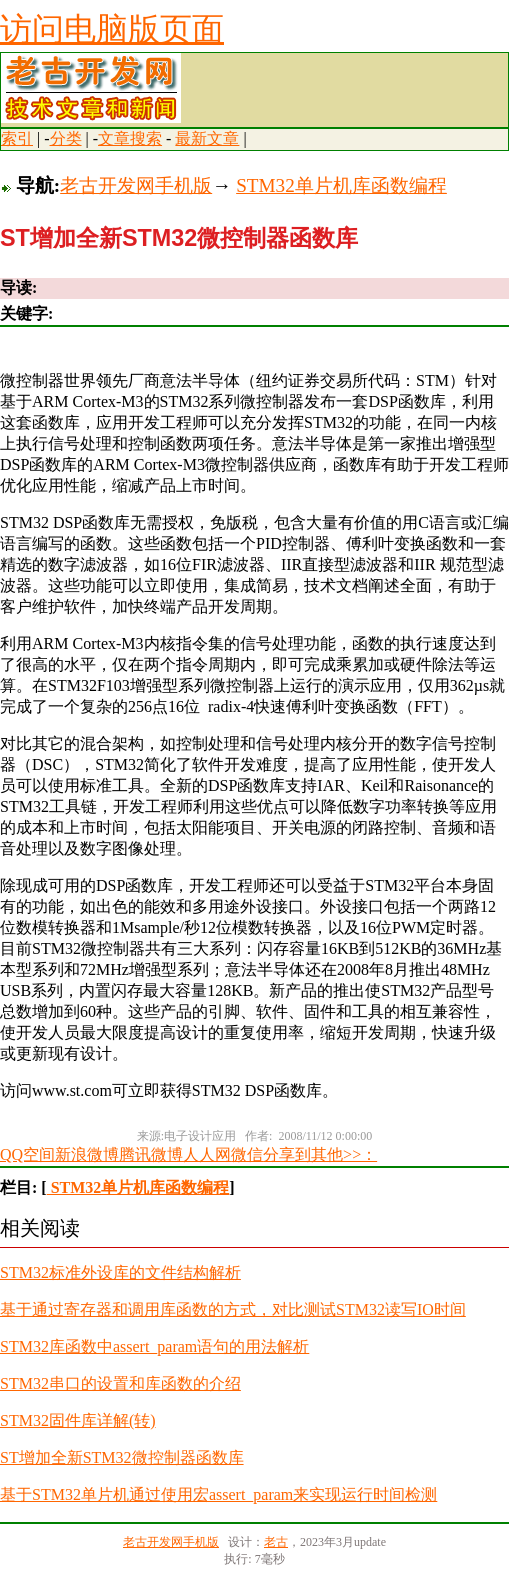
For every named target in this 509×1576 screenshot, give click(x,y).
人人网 (207, 1154)
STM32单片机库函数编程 (341, 185)
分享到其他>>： (320, 1154)
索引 (17, 138)
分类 (66, 138)
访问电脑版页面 (112, 29)
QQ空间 (27, 1154)
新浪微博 (87, 1154)
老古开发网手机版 (136, 185)
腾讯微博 (151, 1154)
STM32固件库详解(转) (78, 1420)
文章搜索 (130, 138)
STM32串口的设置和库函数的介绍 (120, 1383)
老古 (276, 1542)
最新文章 (207, 138)
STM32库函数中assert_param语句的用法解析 (154, 1346)
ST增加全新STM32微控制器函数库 (122, 1457)
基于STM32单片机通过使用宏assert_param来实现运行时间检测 (218, 1494)
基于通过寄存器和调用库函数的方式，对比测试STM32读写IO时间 (233, 1309)
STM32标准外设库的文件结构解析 (120, 1272)
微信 (247, 1154)
